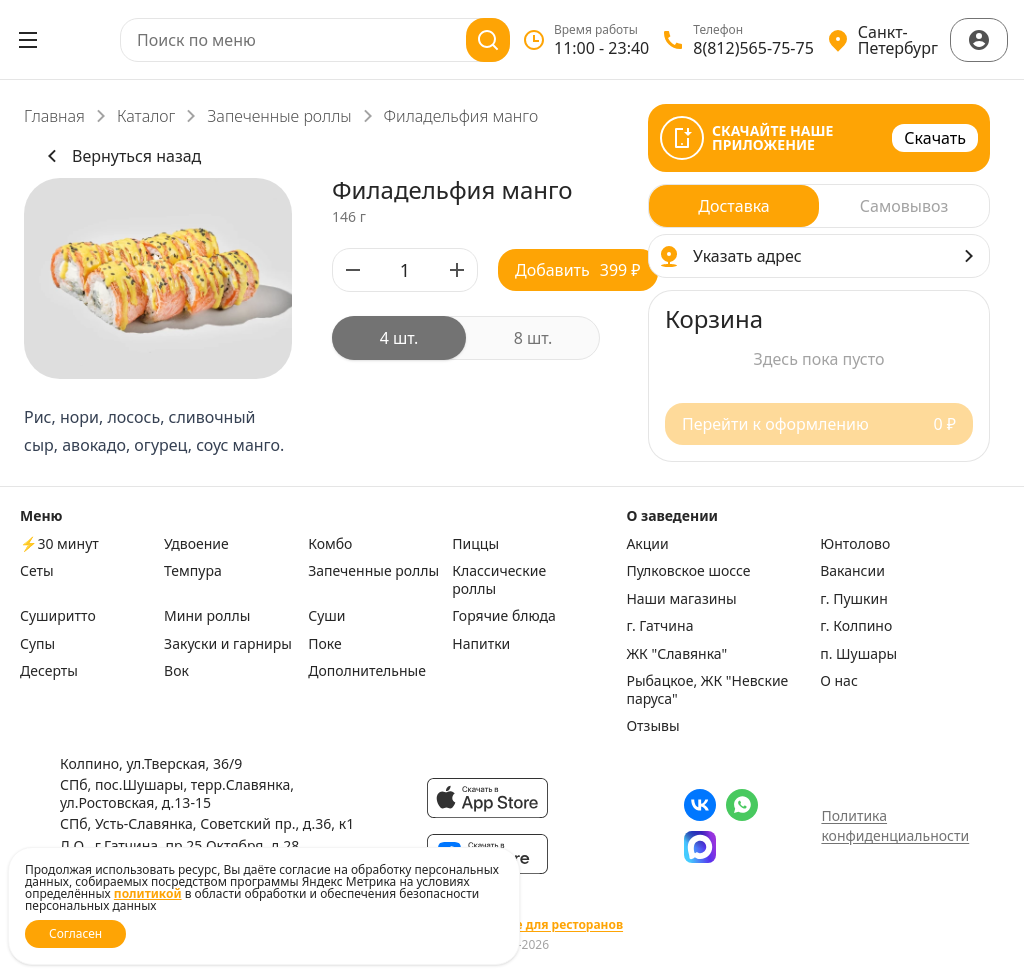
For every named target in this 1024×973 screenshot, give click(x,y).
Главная (54, 116)
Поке (324, 644)
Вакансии (852, 571)
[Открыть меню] (28, 40)
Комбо (330, 544)
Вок (176, 671)
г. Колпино (856, 626)
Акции (647, 544)
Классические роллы (499, 579)
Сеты (37, 571)
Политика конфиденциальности (895, 825)
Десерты (49, 671)
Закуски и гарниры (228, 644)
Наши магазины (681, 599)
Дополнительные (367, 671)
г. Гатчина (659, 626)
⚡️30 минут (59, 544)
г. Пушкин (854, 599)
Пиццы (475, 544)
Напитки (481, 644)
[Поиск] (488, 40)
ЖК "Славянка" (676, 654)
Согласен (75, 933)
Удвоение (196, 544)
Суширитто (58, 616)
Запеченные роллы (279, 116)
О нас (839, 681)
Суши (326, 616)
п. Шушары (858, 654)
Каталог (146, 116)
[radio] (399, 338)
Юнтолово (855, 544)
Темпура (193, 571)
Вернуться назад (120, 156)
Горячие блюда (504, 616)
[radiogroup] (466, 338)
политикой (148, 893)
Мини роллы (207, 616)
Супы (37, 644)
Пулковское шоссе (688, 571)
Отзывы (652, 726)
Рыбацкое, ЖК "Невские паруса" (707, 689)
